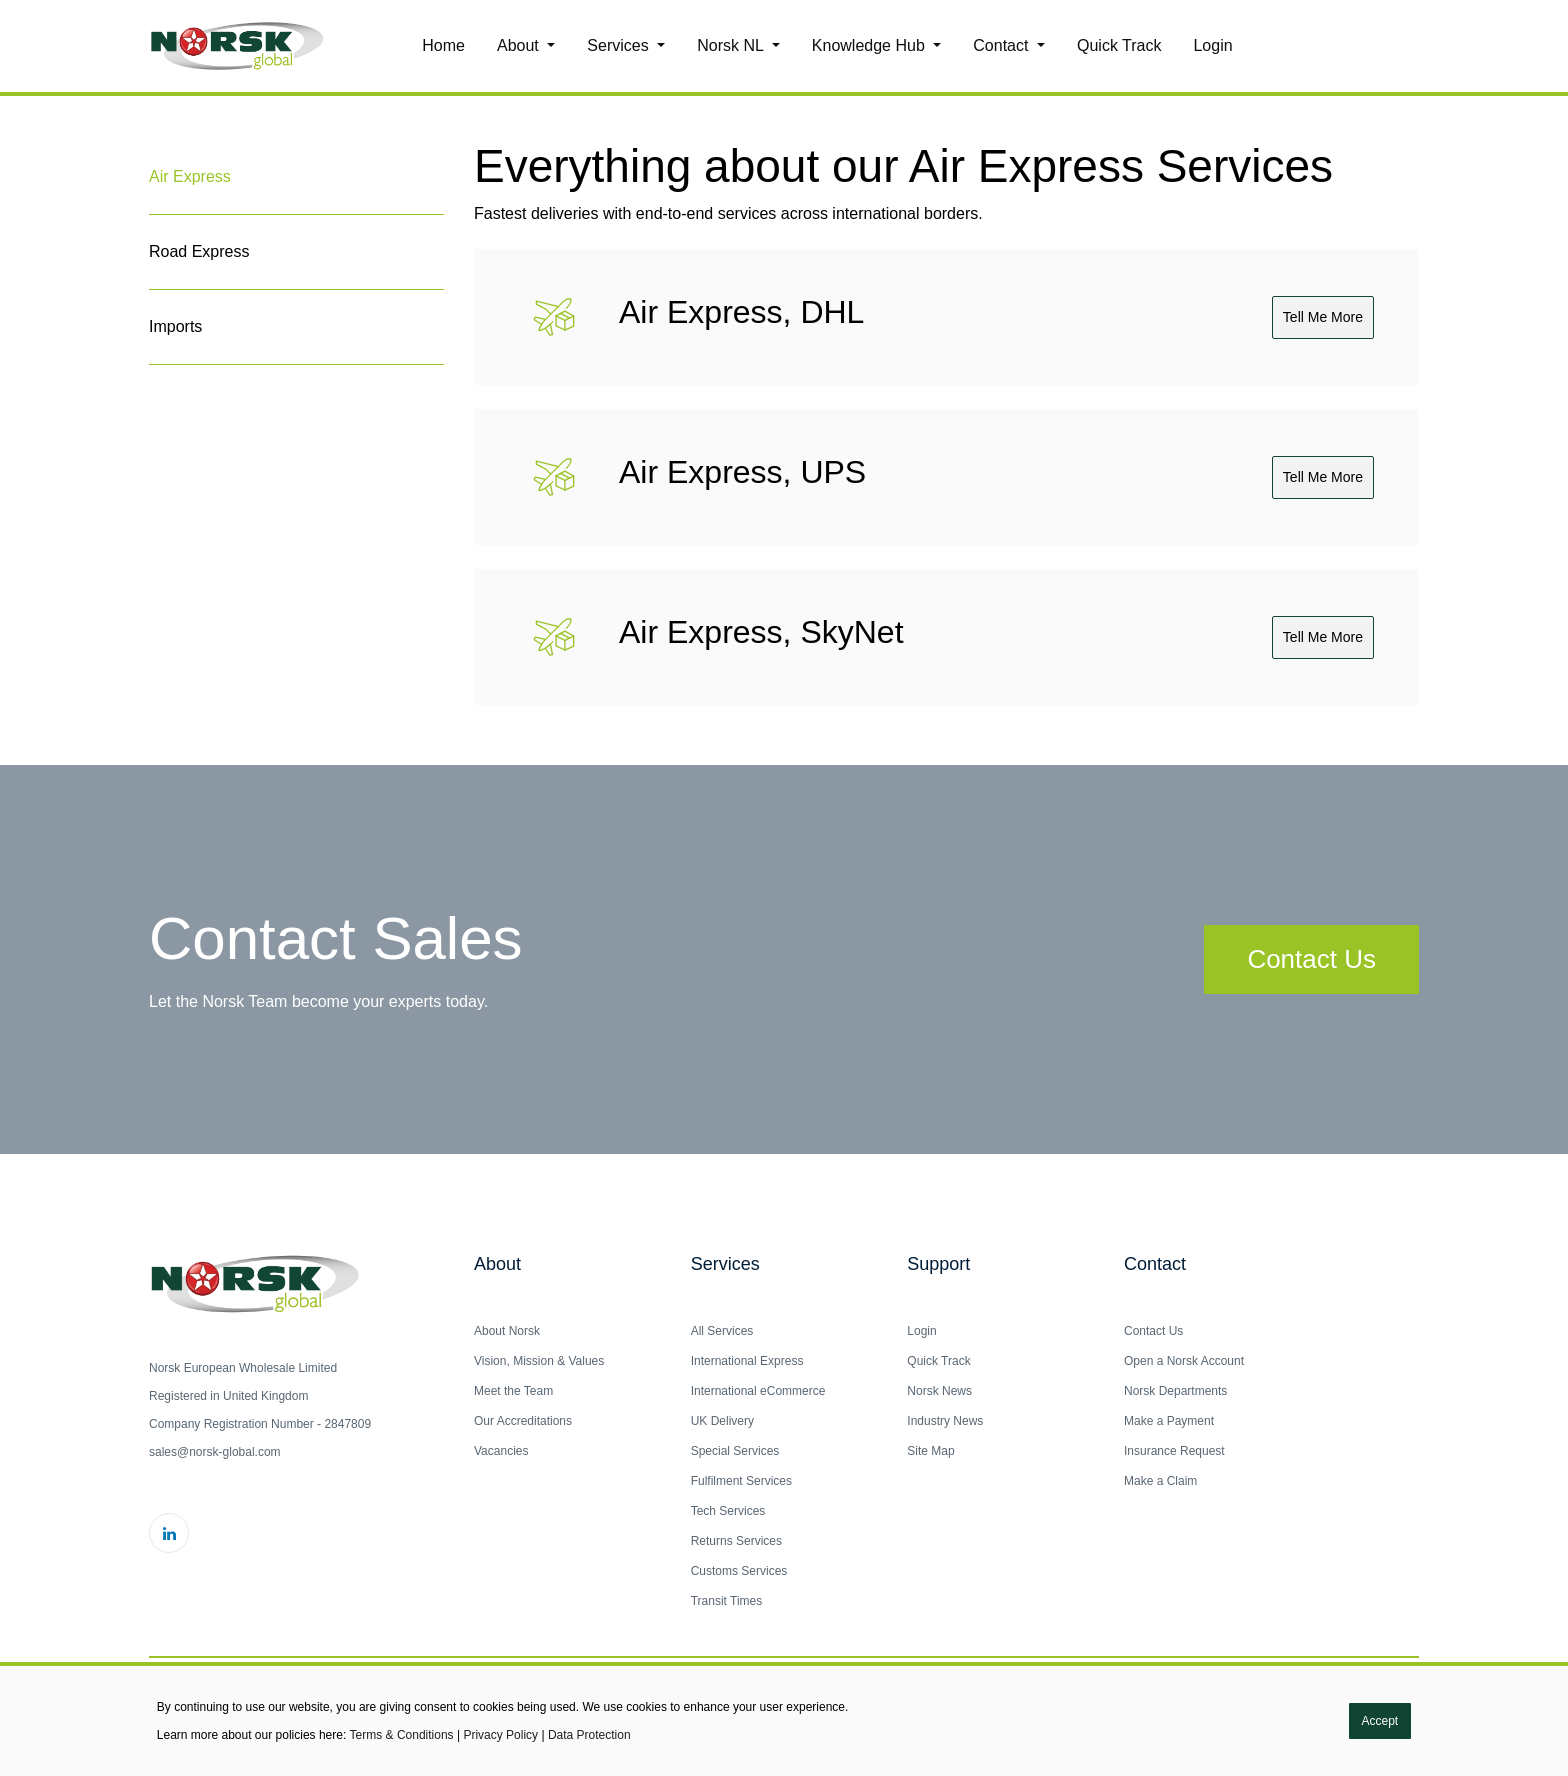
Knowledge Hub (870, 45)
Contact (1003, 45)
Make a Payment (1169, 1421)
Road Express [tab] (199, 251)
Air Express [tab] (190, 176)
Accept (1380, 1721)
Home (443, 45)
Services (620, 45)
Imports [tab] (175, 326)
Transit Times (727, 1601)
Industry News (945, 1421)
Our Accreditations (523, 1421)
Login (1212, 45)
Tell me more (1323, 317)
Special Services (735, 1451)
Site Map (930, 1451)
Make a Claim (1160, 1481)
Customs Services (739, 1571)
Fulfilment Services (741, 1481)
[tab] (296, 390)
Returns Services (736, 1541)
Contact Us (1311, 959)
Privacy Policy (500, 1735)
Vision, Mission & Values (539, 1361)
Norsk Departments (1175, 1391)
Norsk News (939, 1391)
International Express (747, 1361)
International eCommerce (758, 1391)
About (520, 45)
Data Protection (589, 1735)
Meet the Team (513, 1391)
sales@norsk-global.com (215, 1452)
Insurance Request (1174, 1451)
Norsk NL (732, 45)
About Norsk (507, 1331)
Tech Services (728, 1511)
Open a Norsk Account (1184, 1361)
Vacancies (501, 1451)
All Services (722, 1331)
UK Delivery (722, 1421)
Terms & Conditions (402, 1735)
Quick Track (1119, 45)
